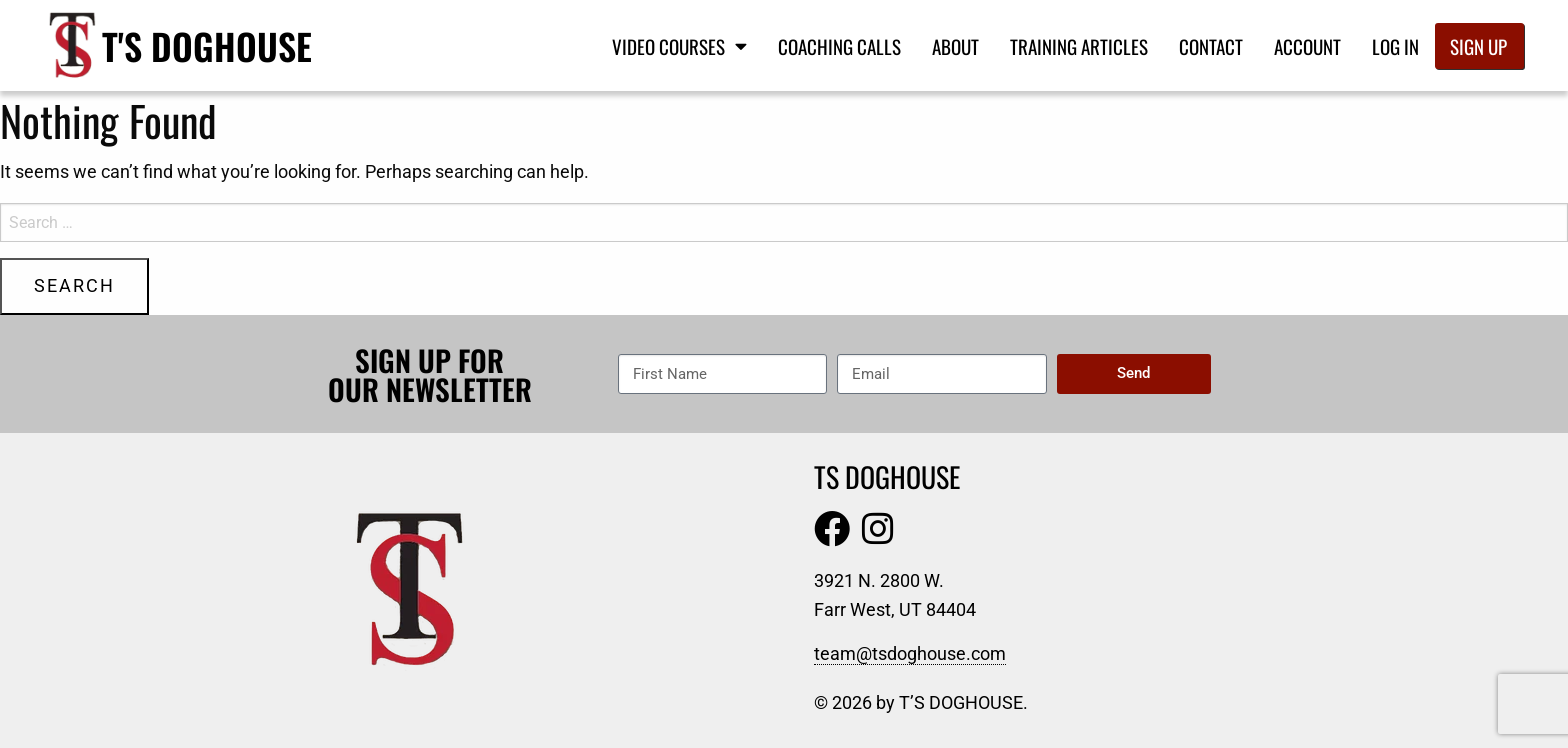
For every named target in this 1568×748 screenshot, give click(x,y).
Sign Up (1478, 46)
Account (1307, 46)
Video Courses (679, 45)
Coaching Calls (839, 46)
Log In (1395, 46)
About (955, 46)
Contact (1211, 46)
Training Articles (1079, 46)
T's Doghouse (207, 45)
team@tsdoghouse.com (910, 653)
